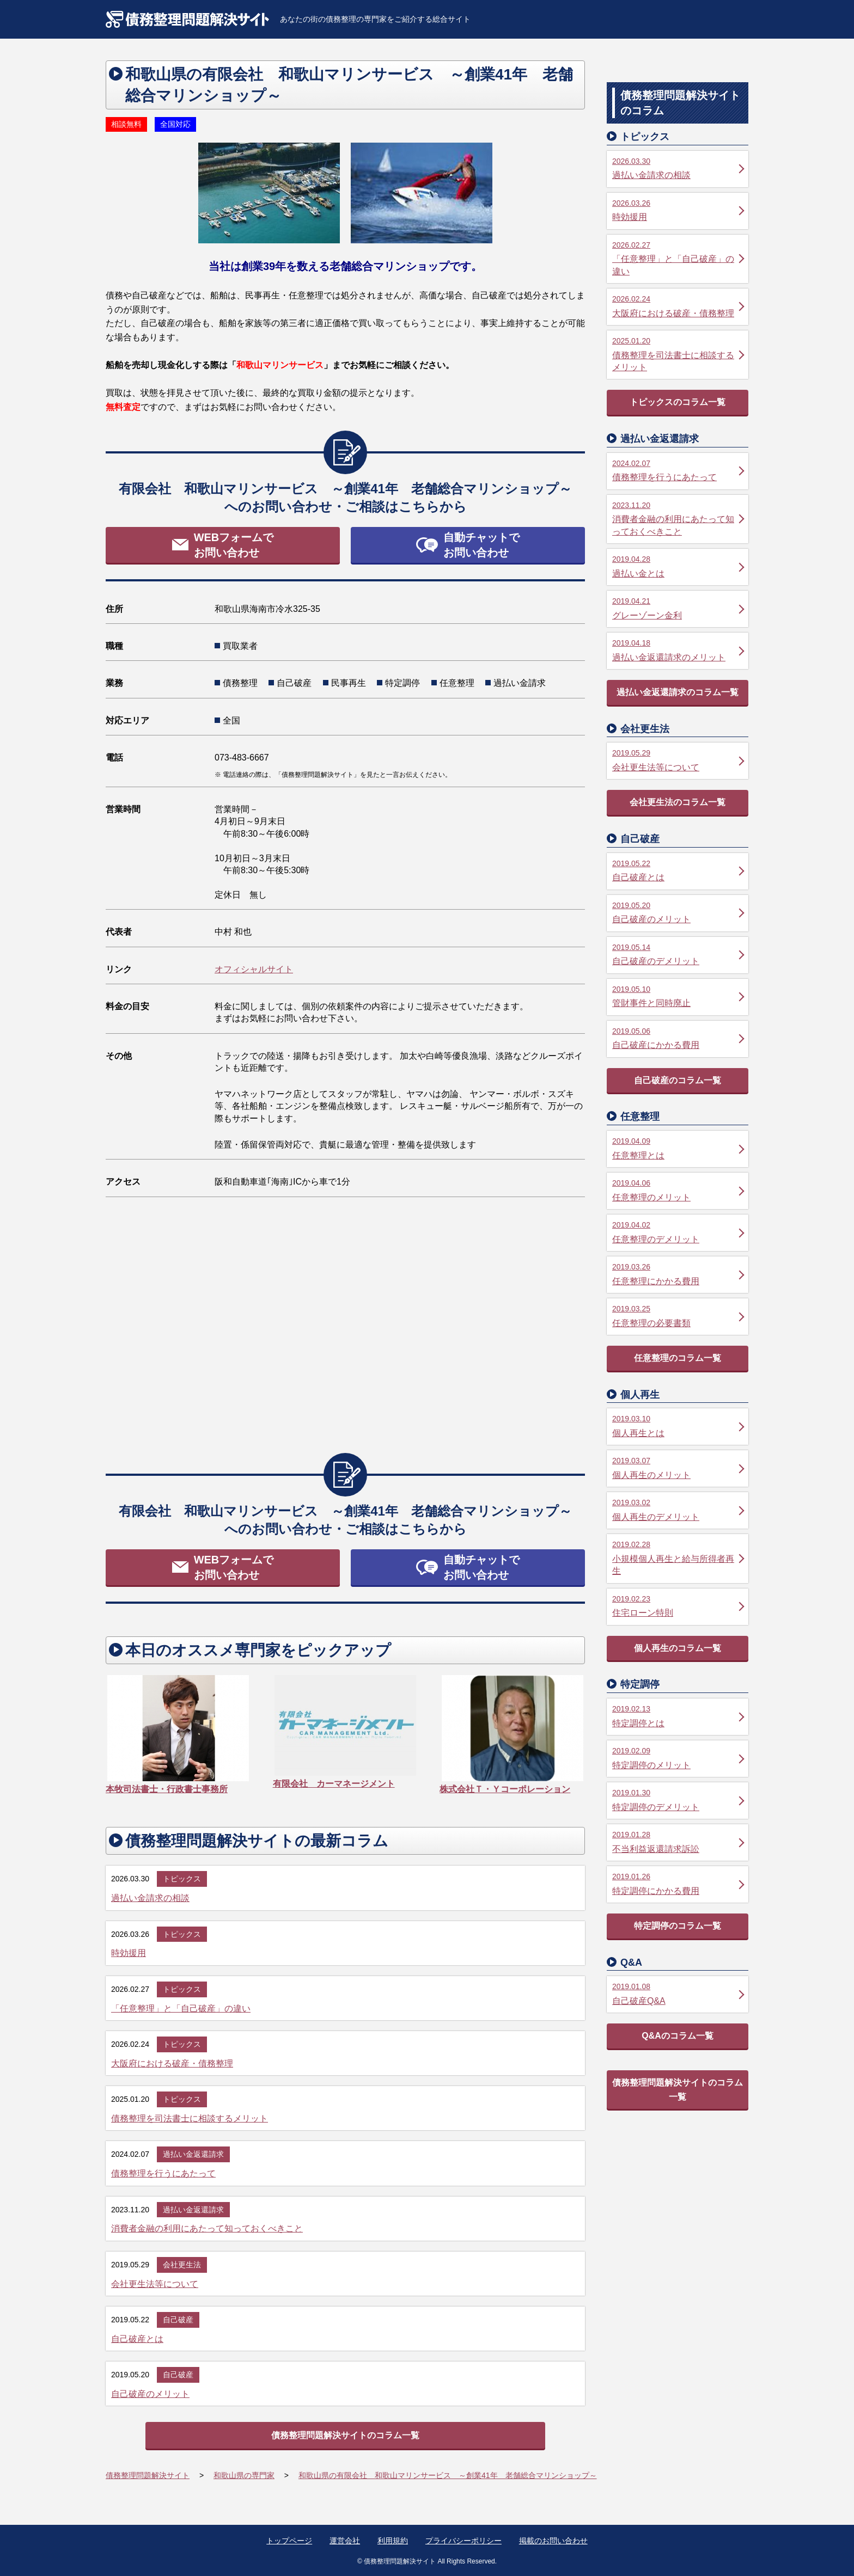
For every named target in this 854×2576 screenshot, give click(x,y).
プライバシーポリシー (463, 2540)
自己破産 (178, 2319)
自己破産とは (137, 2339)
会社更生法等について (154, 2284)
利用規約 (392, 2540)
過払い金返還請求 (193, 2154)
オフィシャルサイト (254, 969)
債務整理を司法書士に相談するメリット (189, 2118)
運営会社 (345, 2540)
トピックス (182, 1878)
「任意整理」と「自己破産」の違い (181, 2008)
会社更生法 (182, 2264)
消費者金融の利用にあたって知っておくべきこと (207, 2228)
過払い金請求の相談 (150, 1898)
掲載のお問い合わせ (553, 2540)
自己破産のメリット (150, 2394)
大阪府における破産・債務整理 (172, 2063)
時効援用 (128, 1953)
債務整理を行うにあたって (163, 2173)
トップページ (289, 2540)
